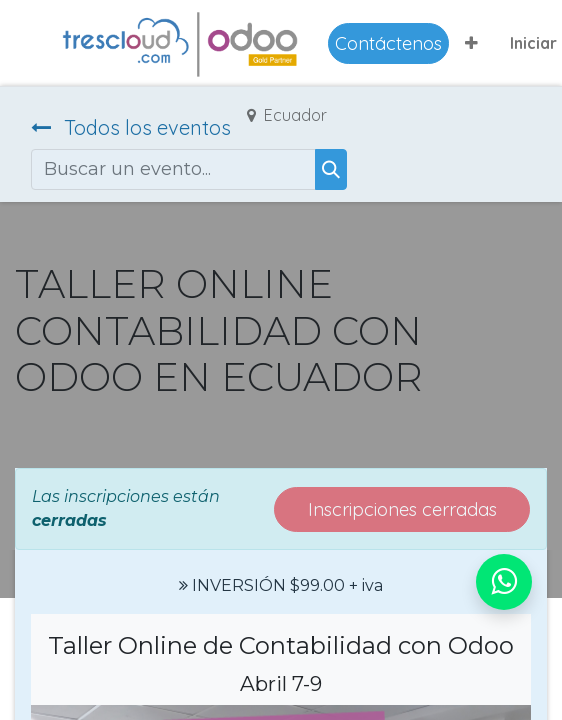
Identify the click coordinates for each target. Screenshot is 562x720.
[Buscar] (331, 169)
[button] (471, 43)
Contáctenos (388, 43)
